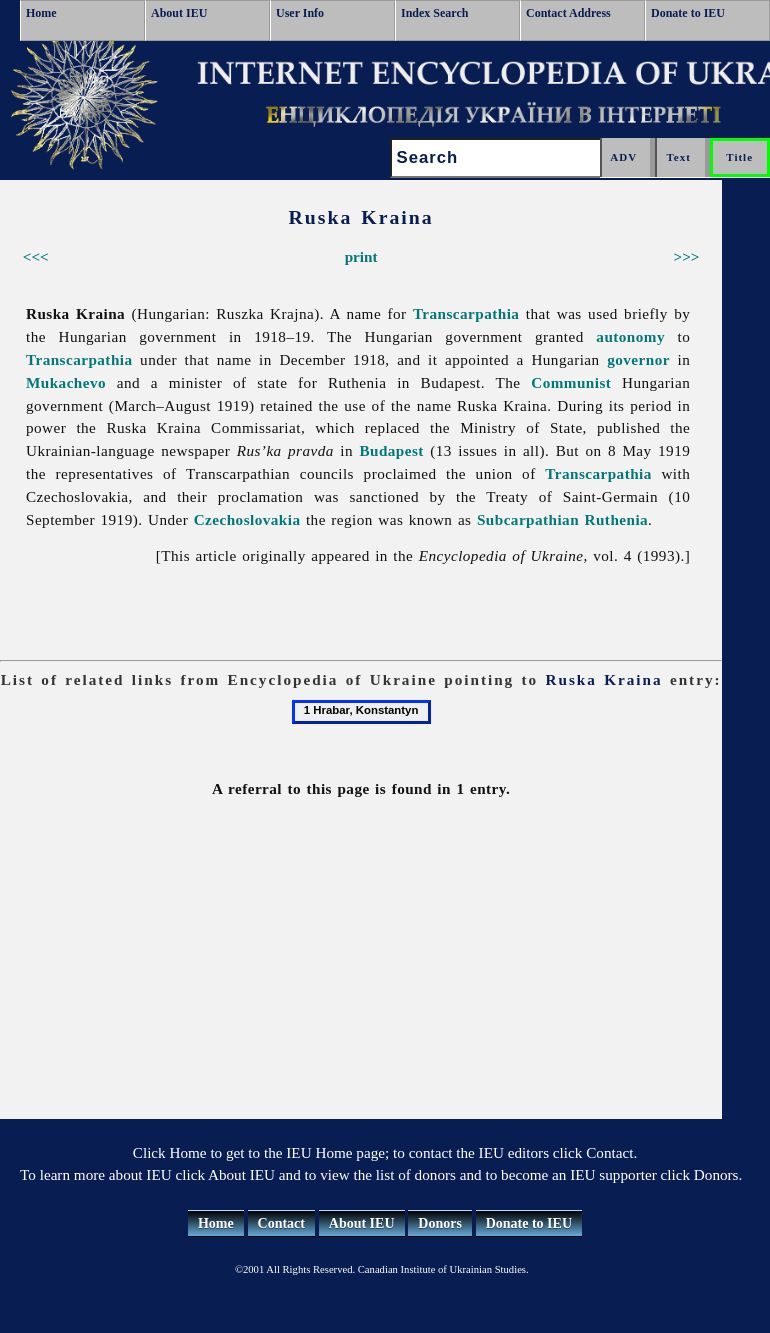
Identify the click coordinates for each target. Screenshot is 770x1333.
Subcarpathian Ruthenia (562, 519)
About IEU (179, 13)
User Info (300, 13)
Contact (281, 1223)
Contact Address (568, 13)
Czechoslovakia (247, 519)
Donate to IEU (688, 13)
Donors (440, 1223)
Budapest (391, 450)
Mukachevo (66, 382)
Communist (571, 382)
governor (638, 359)
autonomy (630, 336)
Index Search (434, 13)
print (361, 256)
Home (41, 13)
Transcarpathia (466, 313)
